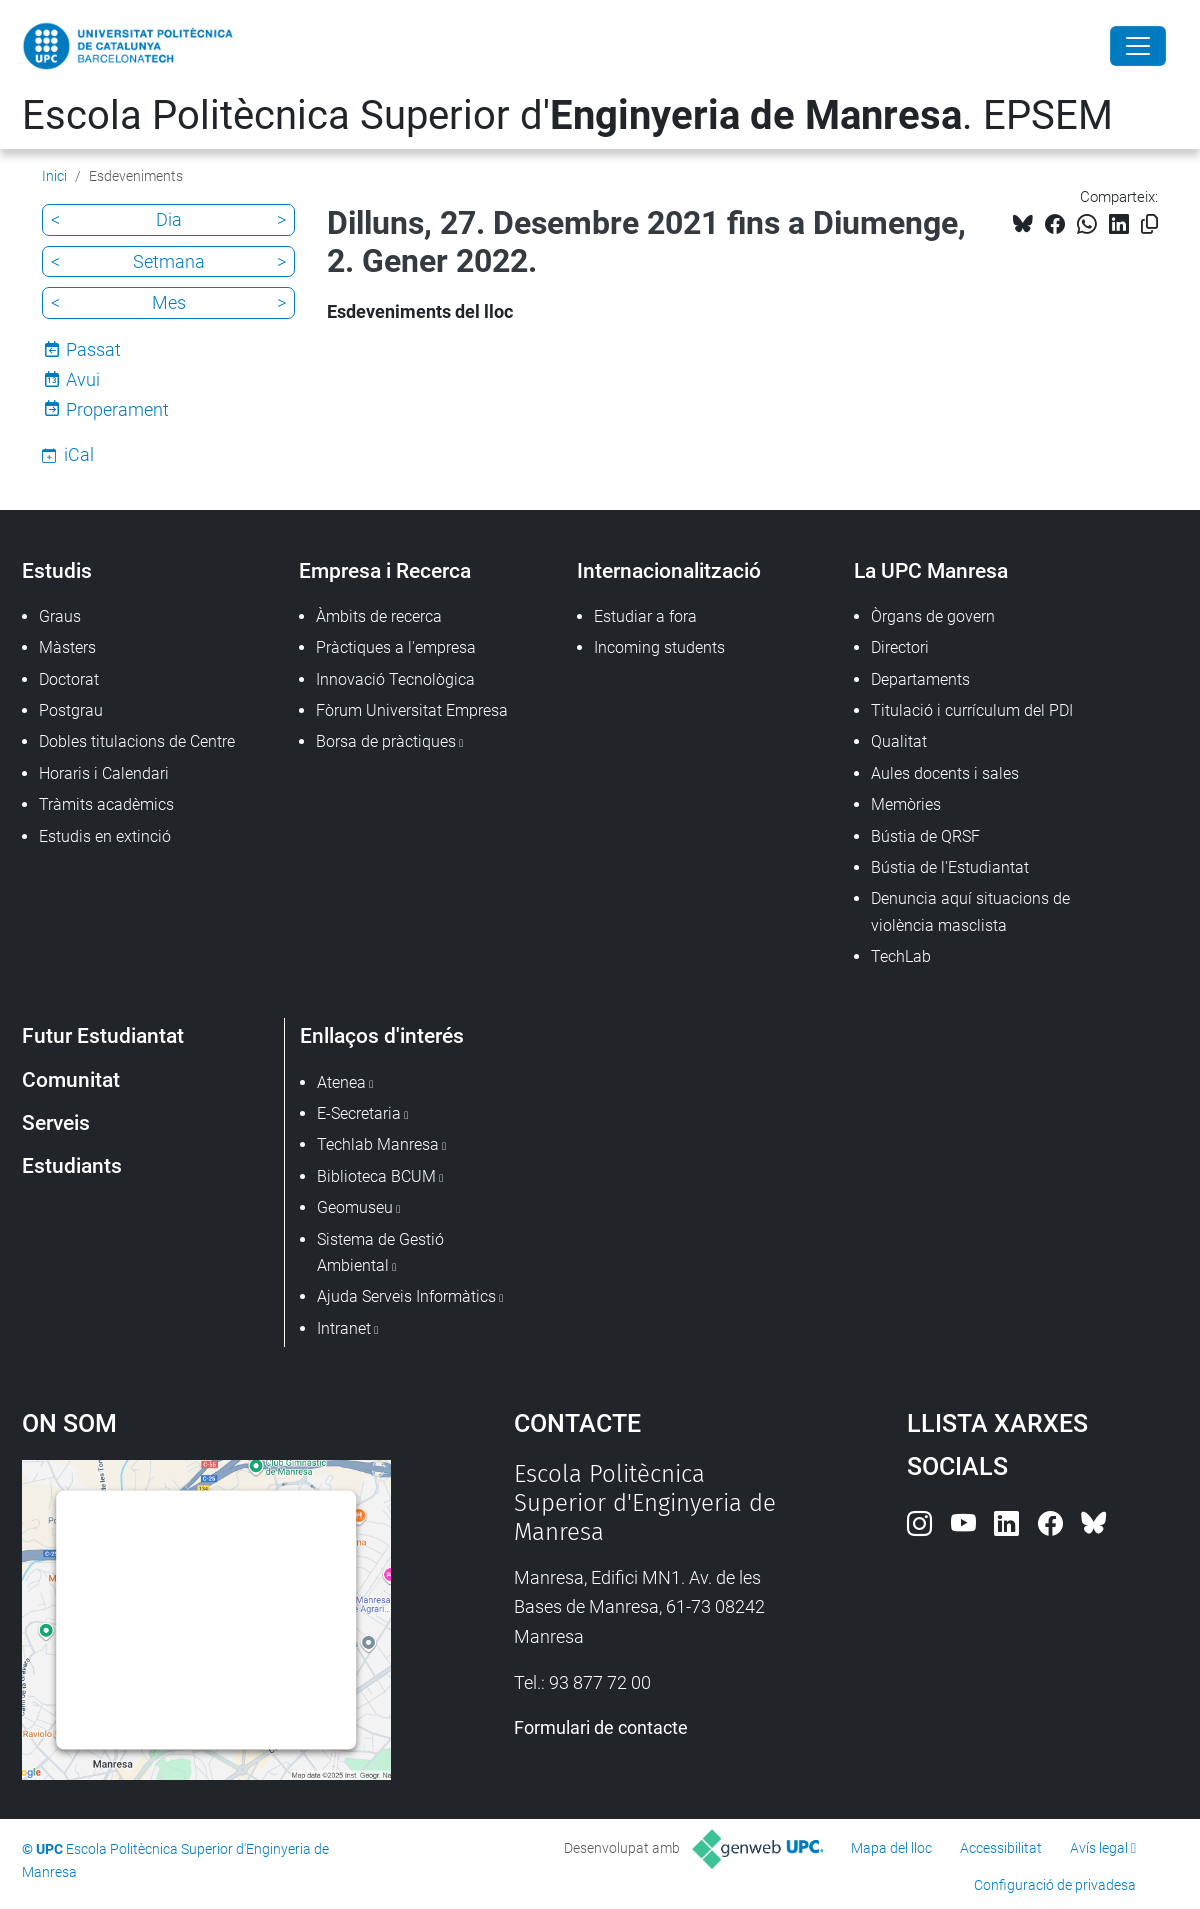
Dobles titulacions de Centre (137, 741)
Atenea (341, 1082)
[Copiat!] (1149, 224)
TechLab (901, 956)
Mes (169, 302)
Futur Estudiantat (103, 1035)
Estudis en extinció (105, 836)
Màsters (67, 647)
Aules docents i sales (945, 773)
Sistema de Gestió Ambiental (380, 1252)
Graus (60, 616)
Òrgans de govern (933, 616)
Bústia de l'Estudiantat (950, 867)
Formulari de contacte (601, 1727)
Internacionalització (669, 570)
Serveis (56, 1122)
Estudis (57, 570)
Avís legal (1099, 1848)
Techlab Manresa (378, 1144)
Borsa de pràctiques (386, 741)
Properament (117, 409)
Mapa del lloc (891, 1848)
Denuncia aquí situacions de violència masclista (970, 911)
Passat (93, 349)
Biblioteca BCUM (376, 1176)
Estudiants (72, 1165)
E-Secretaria (359, 1113)
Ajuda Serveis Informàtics (406, 1296)
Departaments (920, 679)
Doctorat (69, 679)
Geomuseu (355, 1207)
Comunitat (71, 1079)
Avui (83, 379)
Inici (54, 176)
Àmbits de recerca (379, 616)
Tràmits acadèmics (106, 804)
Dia (169, 219)
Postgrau (71, 710)
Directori (900, 647)
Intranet (344, 1328)
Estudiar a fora (645, 616)
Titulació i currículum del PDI (972, 710)
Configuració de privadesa (1055, 1885)
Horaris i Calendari (104, 773)
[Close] (1138, 46)
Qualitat (899, 741)
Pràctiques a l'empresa (396, 647)
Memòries (906, 804)
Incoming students (659, 647)
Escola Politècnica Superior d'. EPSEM (567, 115)
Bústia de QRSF (925, 836)
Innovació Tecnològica (395, 679)
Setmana (169, 261)
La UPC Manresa (931, 570)
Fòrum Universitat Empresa (412, 710)
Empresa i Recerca (385, 570)
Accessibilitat (1001, 1848)
